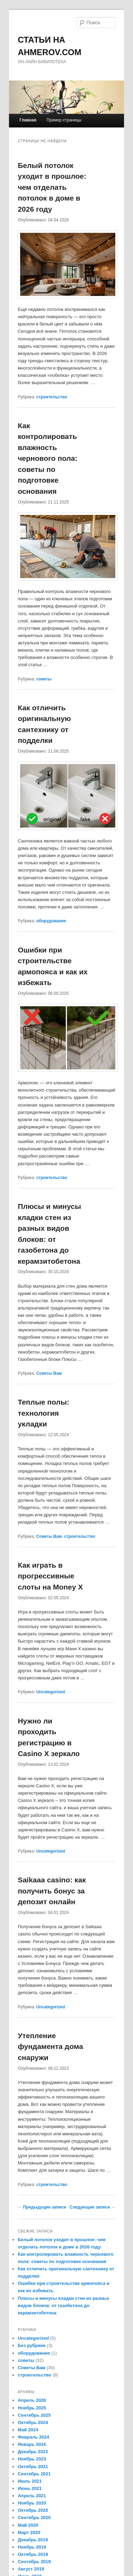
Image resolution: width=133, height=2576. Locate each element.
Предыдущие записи (42, 2207)
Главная (27, 120)
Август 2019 (31, 2568)
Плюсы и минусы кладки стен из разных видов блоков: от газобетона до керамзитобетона (63, 2305)
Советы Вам (48, 1373)
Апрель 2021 (32, 2495)
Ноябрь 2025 (32, 2407)
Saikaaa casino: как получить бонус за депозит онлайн (52, 1891)
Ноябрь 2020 (32, 2503)
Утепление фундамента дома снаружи (50, 2046)
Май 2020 (28, 2525)
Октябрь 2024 (33, 2422)
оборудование (51, 920)
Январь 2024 (32, 2444)
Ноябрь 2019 (32, 2547)
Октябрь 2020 (33, 2510)
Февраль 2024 (33, 2437)
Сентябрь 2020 (34, 2517)
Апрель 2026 (32, 2400)
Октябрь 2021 (33, 2466)
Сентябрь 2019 (34, 2561)
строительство (51, 397)
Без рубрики (31, 2345)
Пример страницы (64, 120)
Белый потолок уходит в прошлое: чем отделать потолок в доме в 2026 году (52, 187)
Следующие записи (92, 2207)
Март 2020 (29, 2532)
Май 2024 (28, 2429)
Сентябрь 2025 (34, 2415)
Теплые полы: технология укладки (43, 1413)
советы (43, 679)
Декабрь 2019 (33, 2539)
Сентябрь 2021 (34, 2473)
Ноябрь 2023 (32, 2458)
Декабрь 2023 (33, 2451)
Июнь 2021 (30, 2488)
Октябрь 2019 (33, 2554)
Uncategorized (50, 1691)
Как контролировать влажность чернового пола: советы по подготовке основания (47, 458)
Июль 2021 (30, 2481)
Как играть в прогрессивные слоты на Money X (50, 1576)
